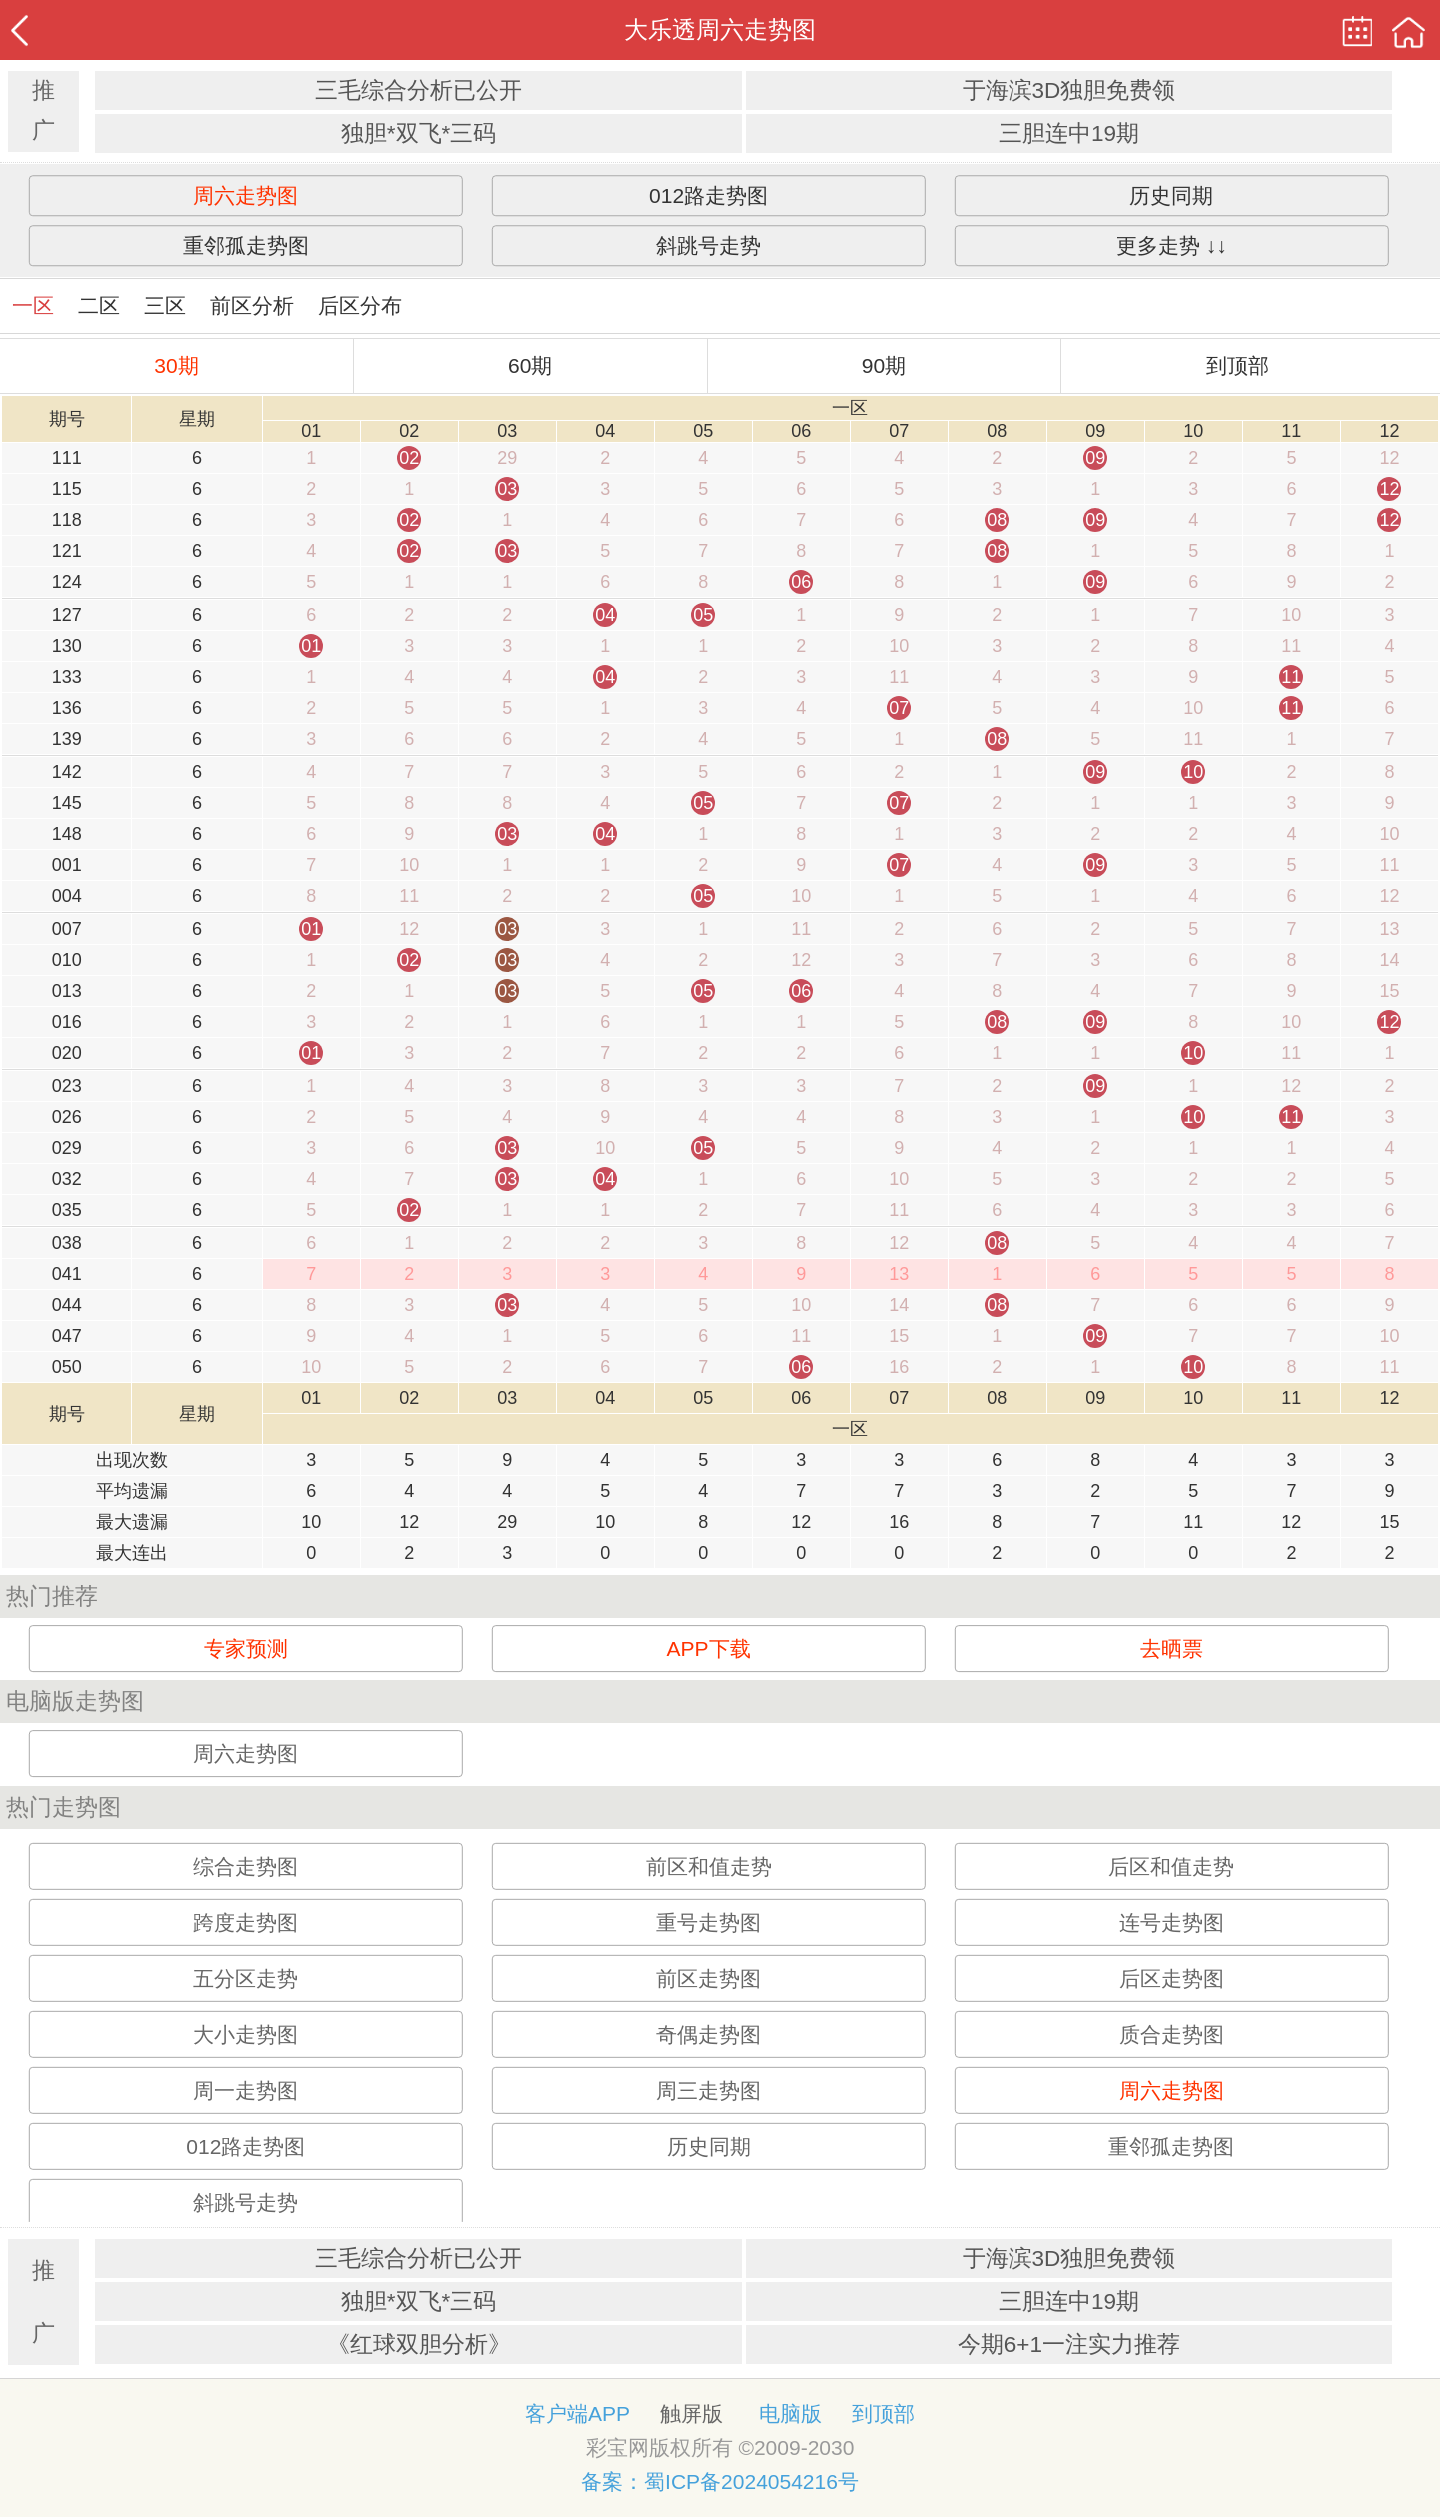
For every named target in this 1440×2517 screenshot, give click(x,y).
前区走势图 (708, 1978)
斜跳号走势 (708, 245)
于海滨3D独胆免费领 (1069, 90)
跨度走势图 (245, 1922)
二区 (99, 305)
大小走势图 (245, 2034)
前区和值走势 (709, 1866)
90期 (884, 365)
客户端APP (577, 2413)
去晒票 (1171, 1648)
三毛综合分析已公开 (418, 90)
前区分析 (252, 305)
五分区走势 (245, 1978)
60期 (530, 365)
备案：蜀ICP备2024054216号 (720, 2481)
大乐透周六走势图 (720, 29)
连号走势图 (1171, 1922)
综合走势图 (245, 1866)
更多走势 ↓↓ (1171, 245)
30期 (176, 365)
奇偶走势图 (708, 2034)
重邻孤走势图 (246, 245)
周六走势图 (245, 195)
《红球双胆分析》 (419, 2344)
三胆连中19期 (1069, 133)
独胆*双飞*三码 (419, 133)
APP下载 (709, 1648)
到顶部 (1237, 365)
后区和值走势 (1171, 1866)
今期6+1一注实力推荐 (1069, 2344)
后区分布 (360, 305)
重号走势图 (708, 1922)
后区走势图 (1171, 1978)
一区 (33, 305)
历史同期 (1171, 195)
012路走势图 (708, 195)
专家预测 (246, 1648)
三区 (165, 305)
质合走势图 (1171, 2034)
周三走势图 (708, 2090)
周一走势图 (245, 2090)
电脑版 (790, 2413)
